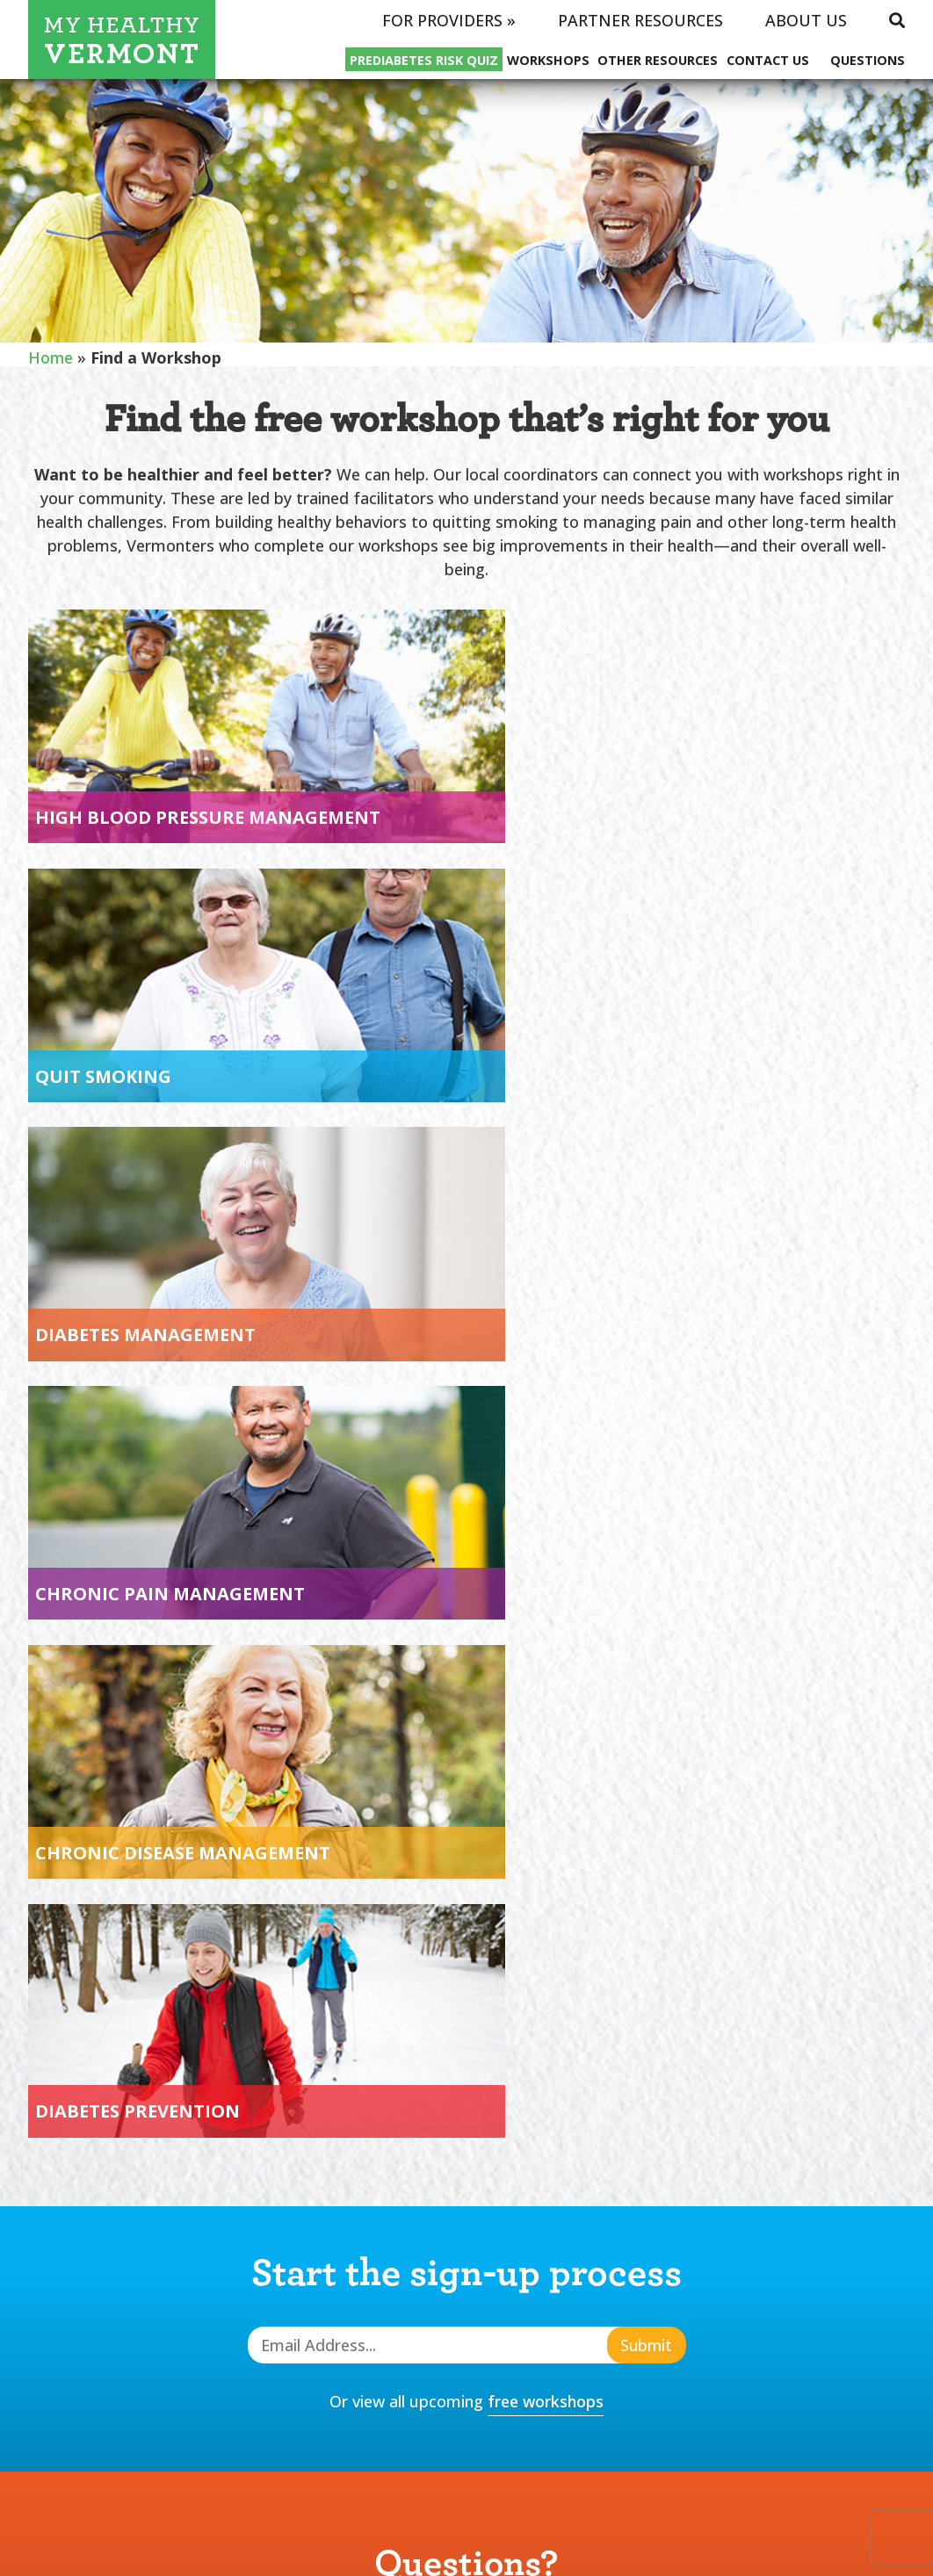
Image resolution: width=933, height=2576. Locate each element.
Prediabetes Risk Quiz (424, 60)
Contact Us (768, 60)
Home (51, 357)
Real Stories (582, 2202)
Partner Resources (640, 20)
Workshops (548, 60)
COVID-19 (564, 2233)
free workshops (545, 1607)
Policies (726, 2295)
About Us (806, 20)
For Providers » (449, 20)
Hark (511, 2537)
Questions (867, 60)
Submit (646, 1551)
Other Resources (657, 60)
